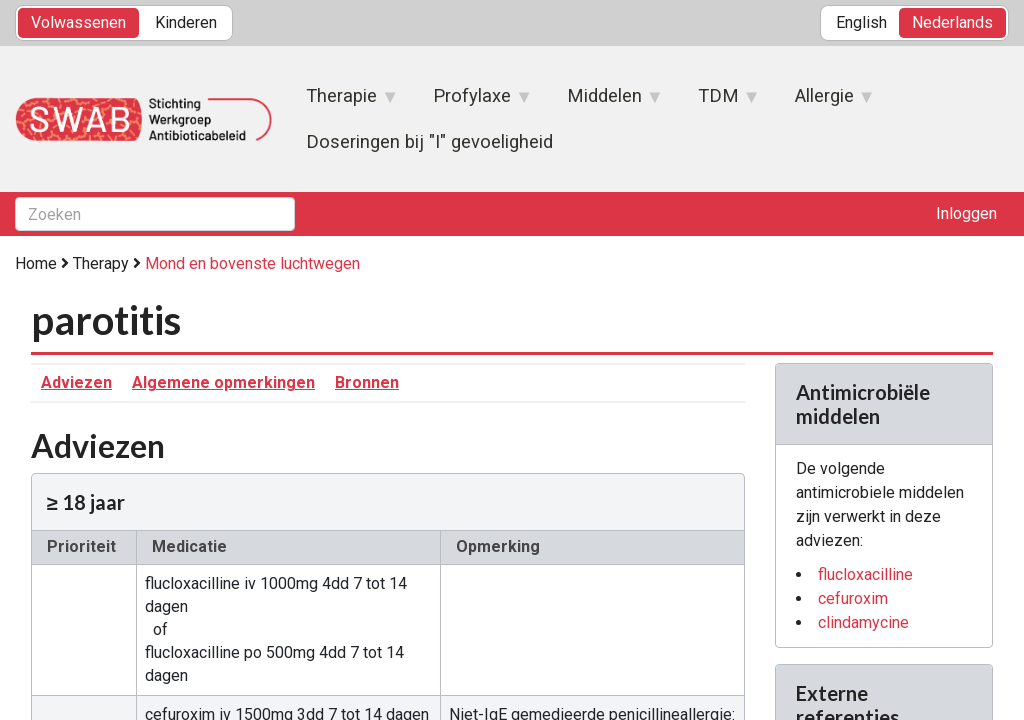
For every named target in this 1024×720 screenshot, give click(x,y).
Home (36, 263)
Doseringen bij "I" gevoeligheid (429, 141)
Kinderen (186, 22)
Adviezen (76, 382)
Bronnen (367, 382)
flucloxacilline (865, 574)
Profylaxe (473, 102)
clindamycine (863, 622)
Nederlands (952, 22)
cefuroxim (853, 598)
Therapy (101, 263)
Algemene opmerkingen (223, 382)
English (861, 22)
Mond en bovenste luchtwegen (252, 263)
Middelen (605, 102)
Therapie (342, 102)
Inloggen (966, 213)
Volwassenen (78, 22)
